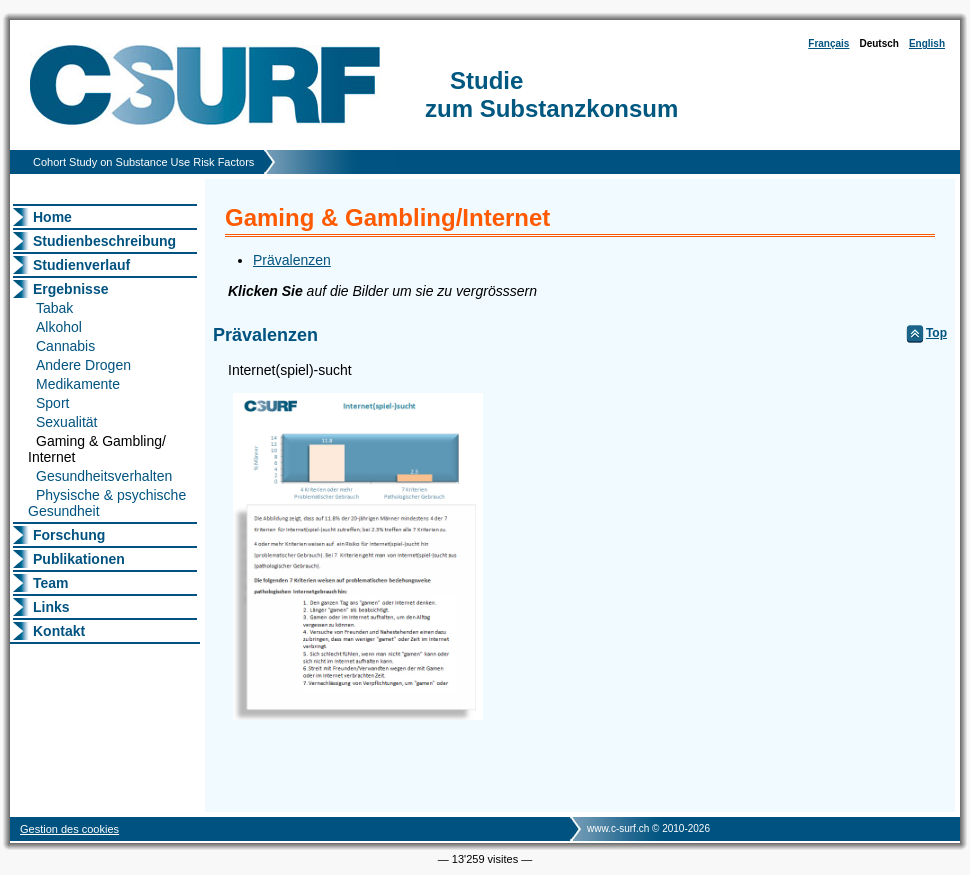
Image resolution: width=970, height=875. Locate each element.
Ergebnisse (70, 289)
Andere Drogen (83, 365)
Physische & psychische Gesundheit (107, 503)
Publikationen (79, 559)
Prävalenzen (292, 260)
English (927, 43)
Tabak (54, 308)
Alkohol (59, 327)
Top (936, 333)
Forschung (69, 535)
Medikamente (78, 384)
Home (52, 217)
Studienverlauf (81, 265)
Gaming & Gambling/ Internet (97, 449)
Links (51, 607)
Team (51, 583)
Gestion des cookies (69, 829)
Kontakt (59, 631)
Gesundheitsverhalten (104, 476)
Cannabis (65, 346)
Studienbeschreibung (104, 241)
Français (828, 43)
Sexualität (66, 422)
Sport (52, 403)
